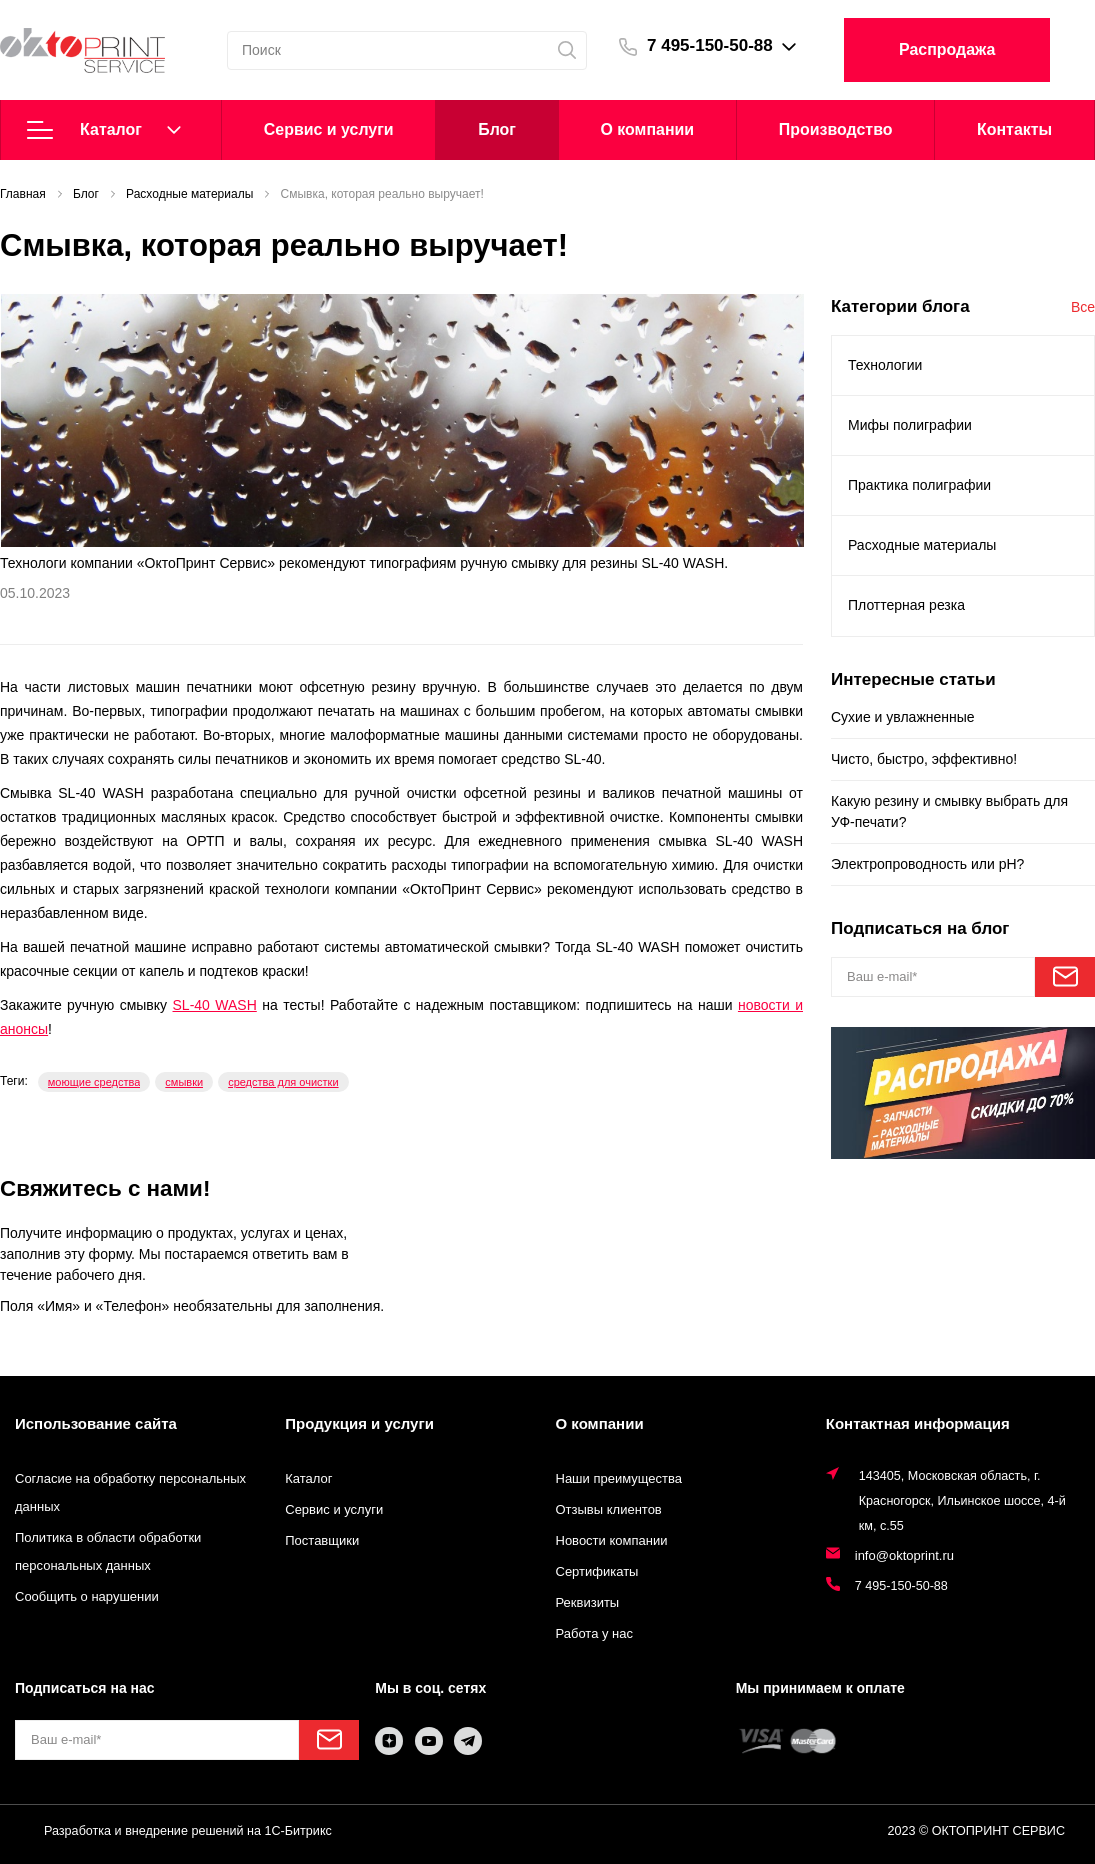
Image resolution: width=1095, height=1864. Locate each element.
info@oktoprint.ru (904, 1555)
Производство (836, 129)
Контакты (1014, 129)
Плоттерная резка (906, 605)
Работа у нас (595, 1633)
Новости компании (612, 1540)
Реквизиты (588, 1602)
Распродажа (947, 49)
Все (1083, 307)
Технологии (885, 365)
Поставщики (322, 1540)
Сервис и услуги (334, 1509)
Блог (497, 129)
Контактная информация (918, 1423)
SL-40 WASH (215, 1005)
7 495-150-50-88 (710, 45)
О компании (647, 129)
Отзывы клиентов (609, 1509)
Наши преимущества (619, 1478)
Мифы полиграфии (910, 425)
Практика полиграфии (919, 485)
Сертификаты (597, 1571)
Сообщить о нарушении (87, 1596)
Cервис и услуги (329, 129)
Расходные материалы (922, 545)
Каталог (104, 130)
